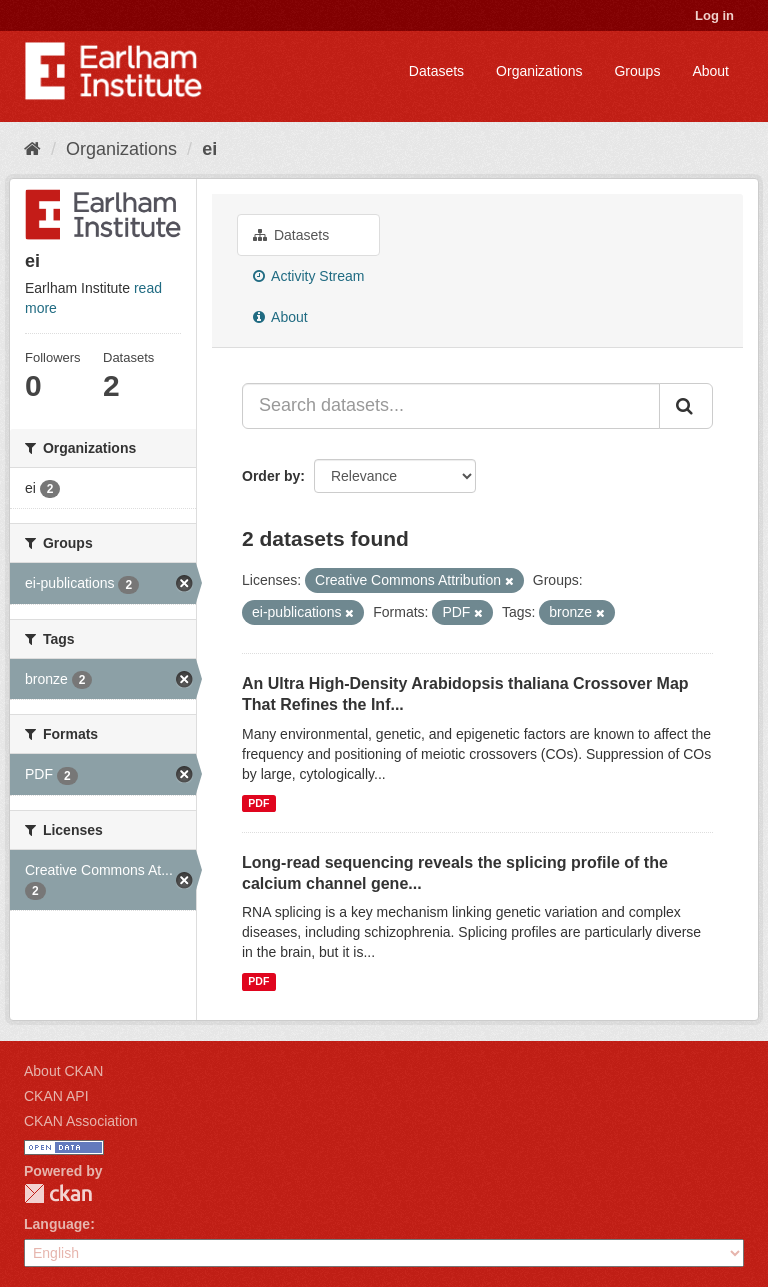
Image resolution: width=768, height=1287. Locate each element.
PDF (258, 803)
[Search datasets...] (451, 406)
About (710, 71)
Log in (714, 15)
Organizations (539, 71)
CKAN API (56, 1096)
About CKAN (63, 1071)
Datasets (436, 71)
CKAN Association (81, 1121)
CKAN (58, 1193)
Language (57, 1224)
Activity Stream (308, 276)
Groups (637, 71)
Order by (271, 476)
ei (209, 149)
